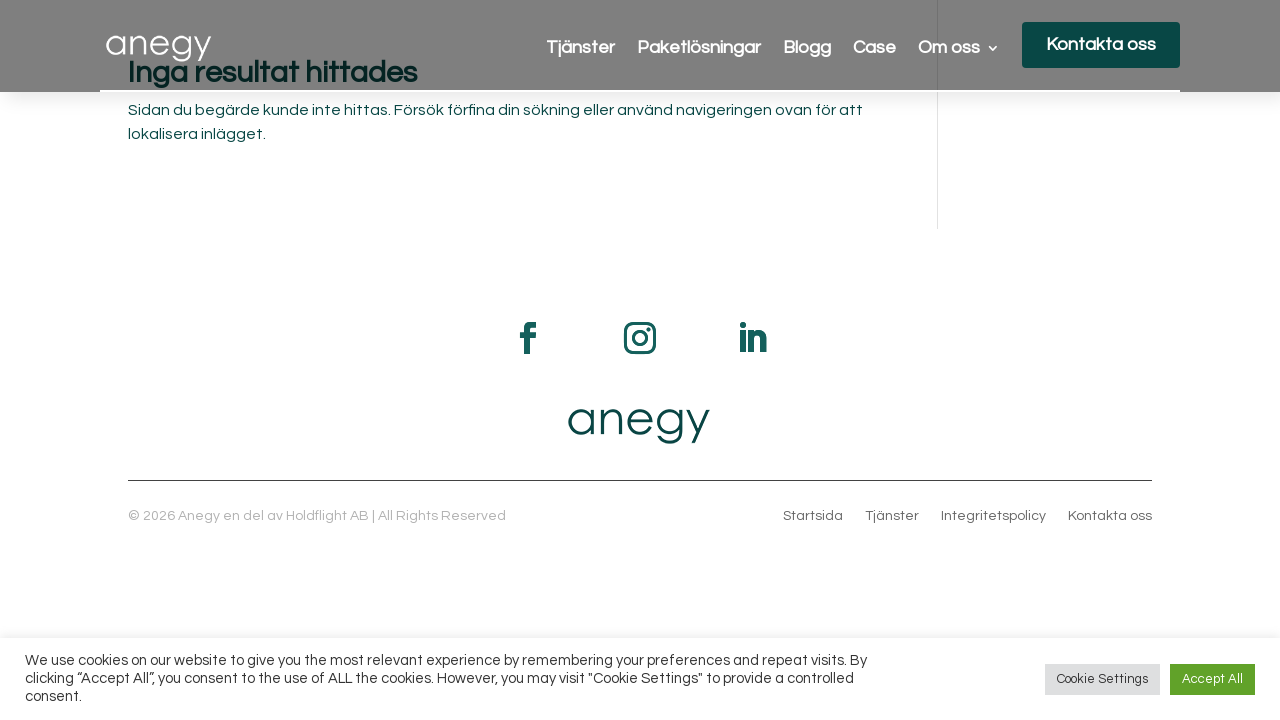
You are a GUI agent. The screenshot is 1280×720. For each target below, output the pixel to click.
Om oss (949, 49)
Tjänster (580, 49)
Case (874, 49)
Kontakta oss (1101, 44)
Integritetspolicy (993, 516)
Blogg (807, 49)
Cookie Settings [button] (1102, 679)
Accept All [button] (1212, 679)
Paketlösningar (699, 49)
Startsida (813, 516)
